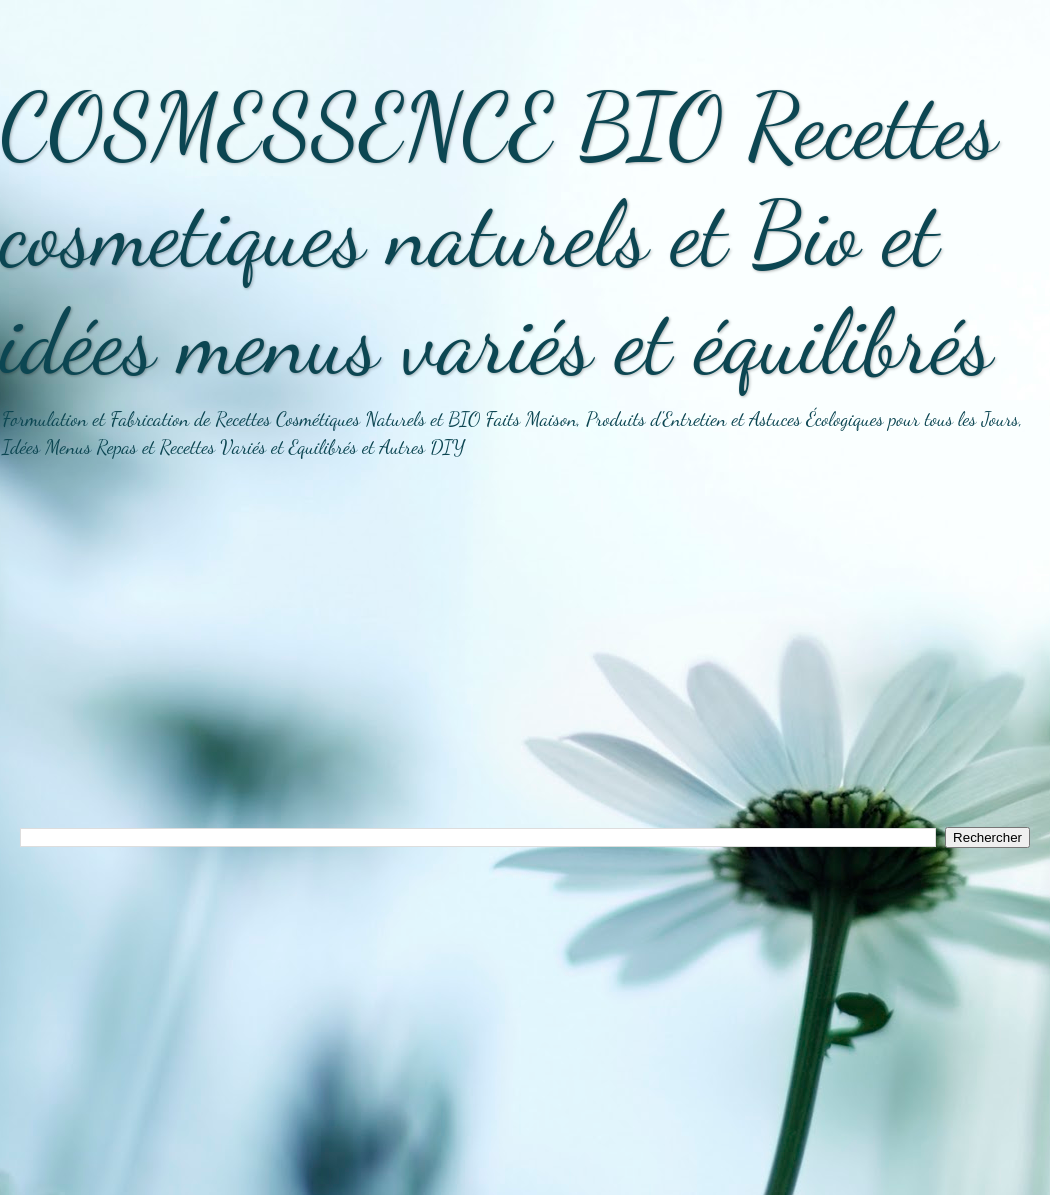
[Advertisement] (525, 657)
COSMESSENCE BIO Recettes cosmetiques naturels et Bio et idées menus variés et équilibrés (498, 234)
